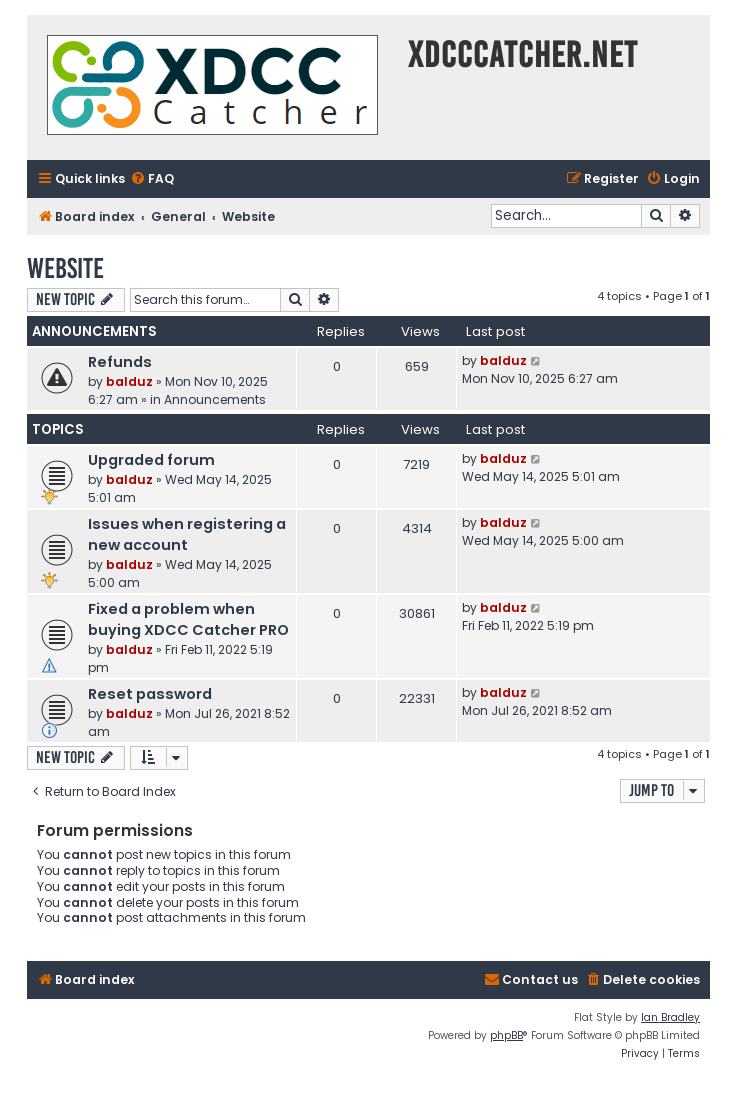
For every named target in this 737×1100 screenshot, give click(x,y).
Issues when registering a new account (187, 534)
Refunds (120, 362)
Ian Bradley (670, 1017)
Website (65, 268)
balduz (129, 381)
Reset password (150, 694)
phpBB (506, 1035)
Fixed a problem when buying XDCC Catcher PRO (188, 619)
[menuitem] (152, 179)
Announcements (215, 399)
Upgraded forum (151, 460)
